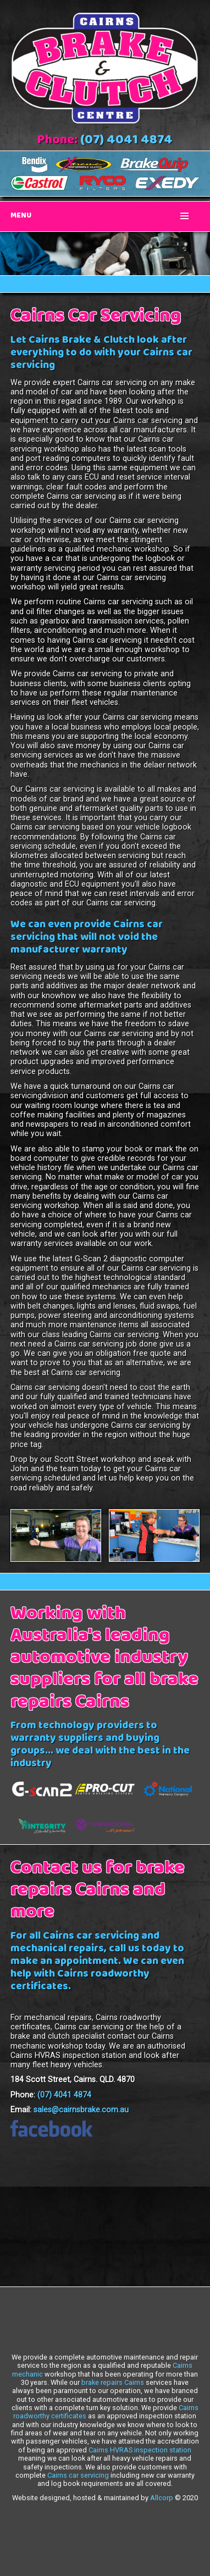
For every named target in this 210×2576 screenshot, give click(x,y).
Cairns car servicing (78, 2475)
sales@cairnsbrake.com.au (81, 2110)
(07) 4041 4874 (126, 141)
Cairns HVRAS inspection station (140, 2450)
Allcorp (161, 2498)
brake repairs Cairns (112, 2382)
